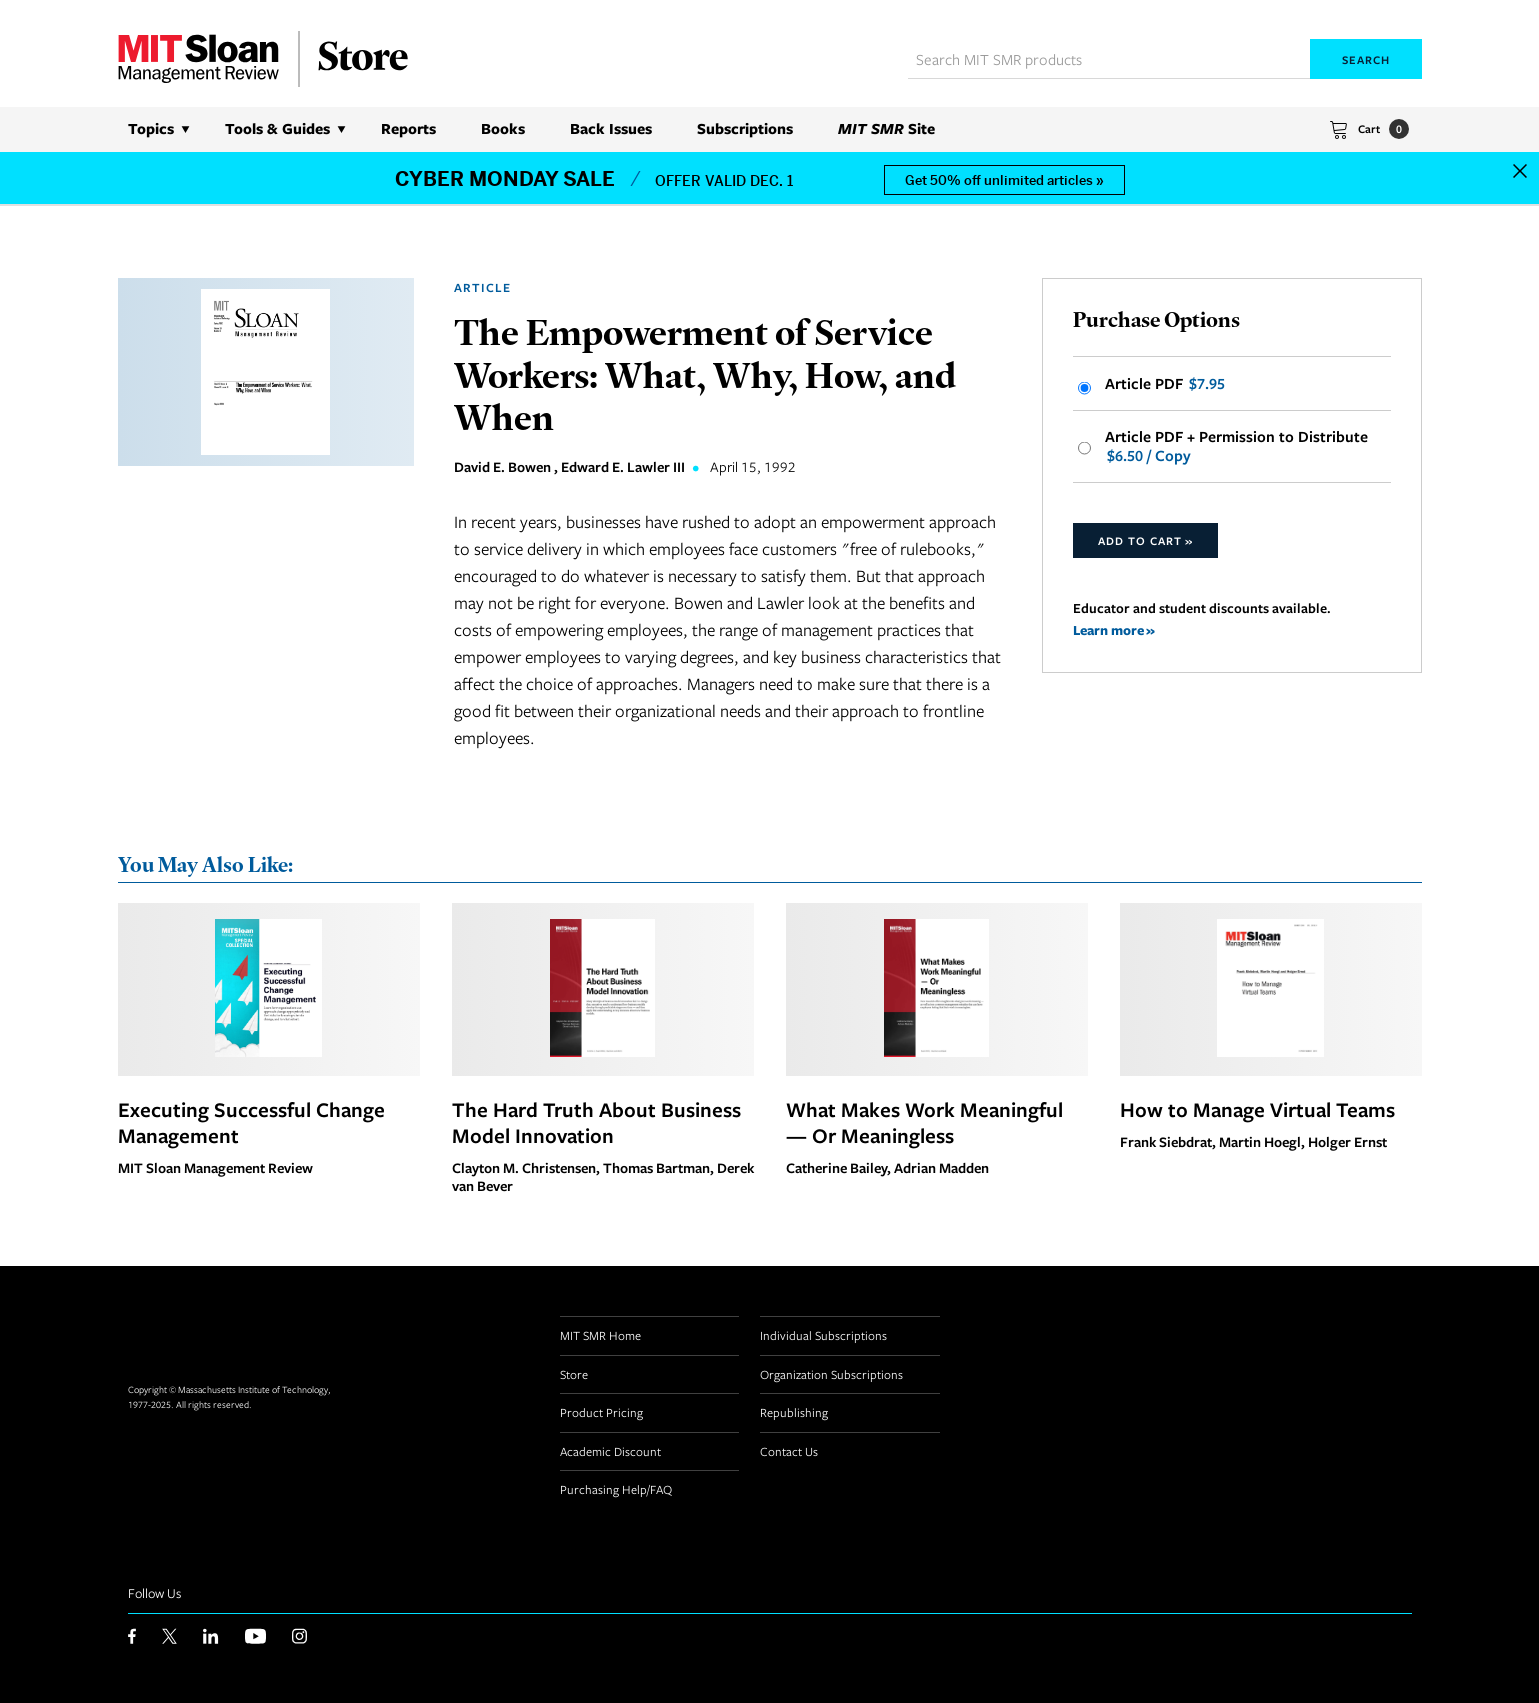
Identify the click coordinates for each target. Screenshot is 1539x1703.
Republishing (794, 1412)
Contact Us (789, 1451)
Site (886, 128)
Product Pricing (601, 1412)
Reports (408, 128)
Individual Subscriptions (823, 1335)
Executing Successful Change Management (251, 1122)
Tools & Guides (277, 128)
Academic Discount (610, 1451)
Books (503, 128)
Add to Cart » (1145, 540)
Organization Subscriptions (831, 1374)
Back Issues (611, 128)
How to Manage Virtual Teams (1257, 1109)
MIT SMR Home (600, 1335)
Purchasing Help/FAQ (616, 1489)
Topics (151, 128)
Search (1366, 59)
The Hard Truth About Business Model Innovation (596, 1122)
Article (482, 287)
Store (574, 1374)
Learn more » (1114, 629)
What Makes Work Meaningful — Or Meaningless (924, 1122)
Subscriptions (745, 128)
